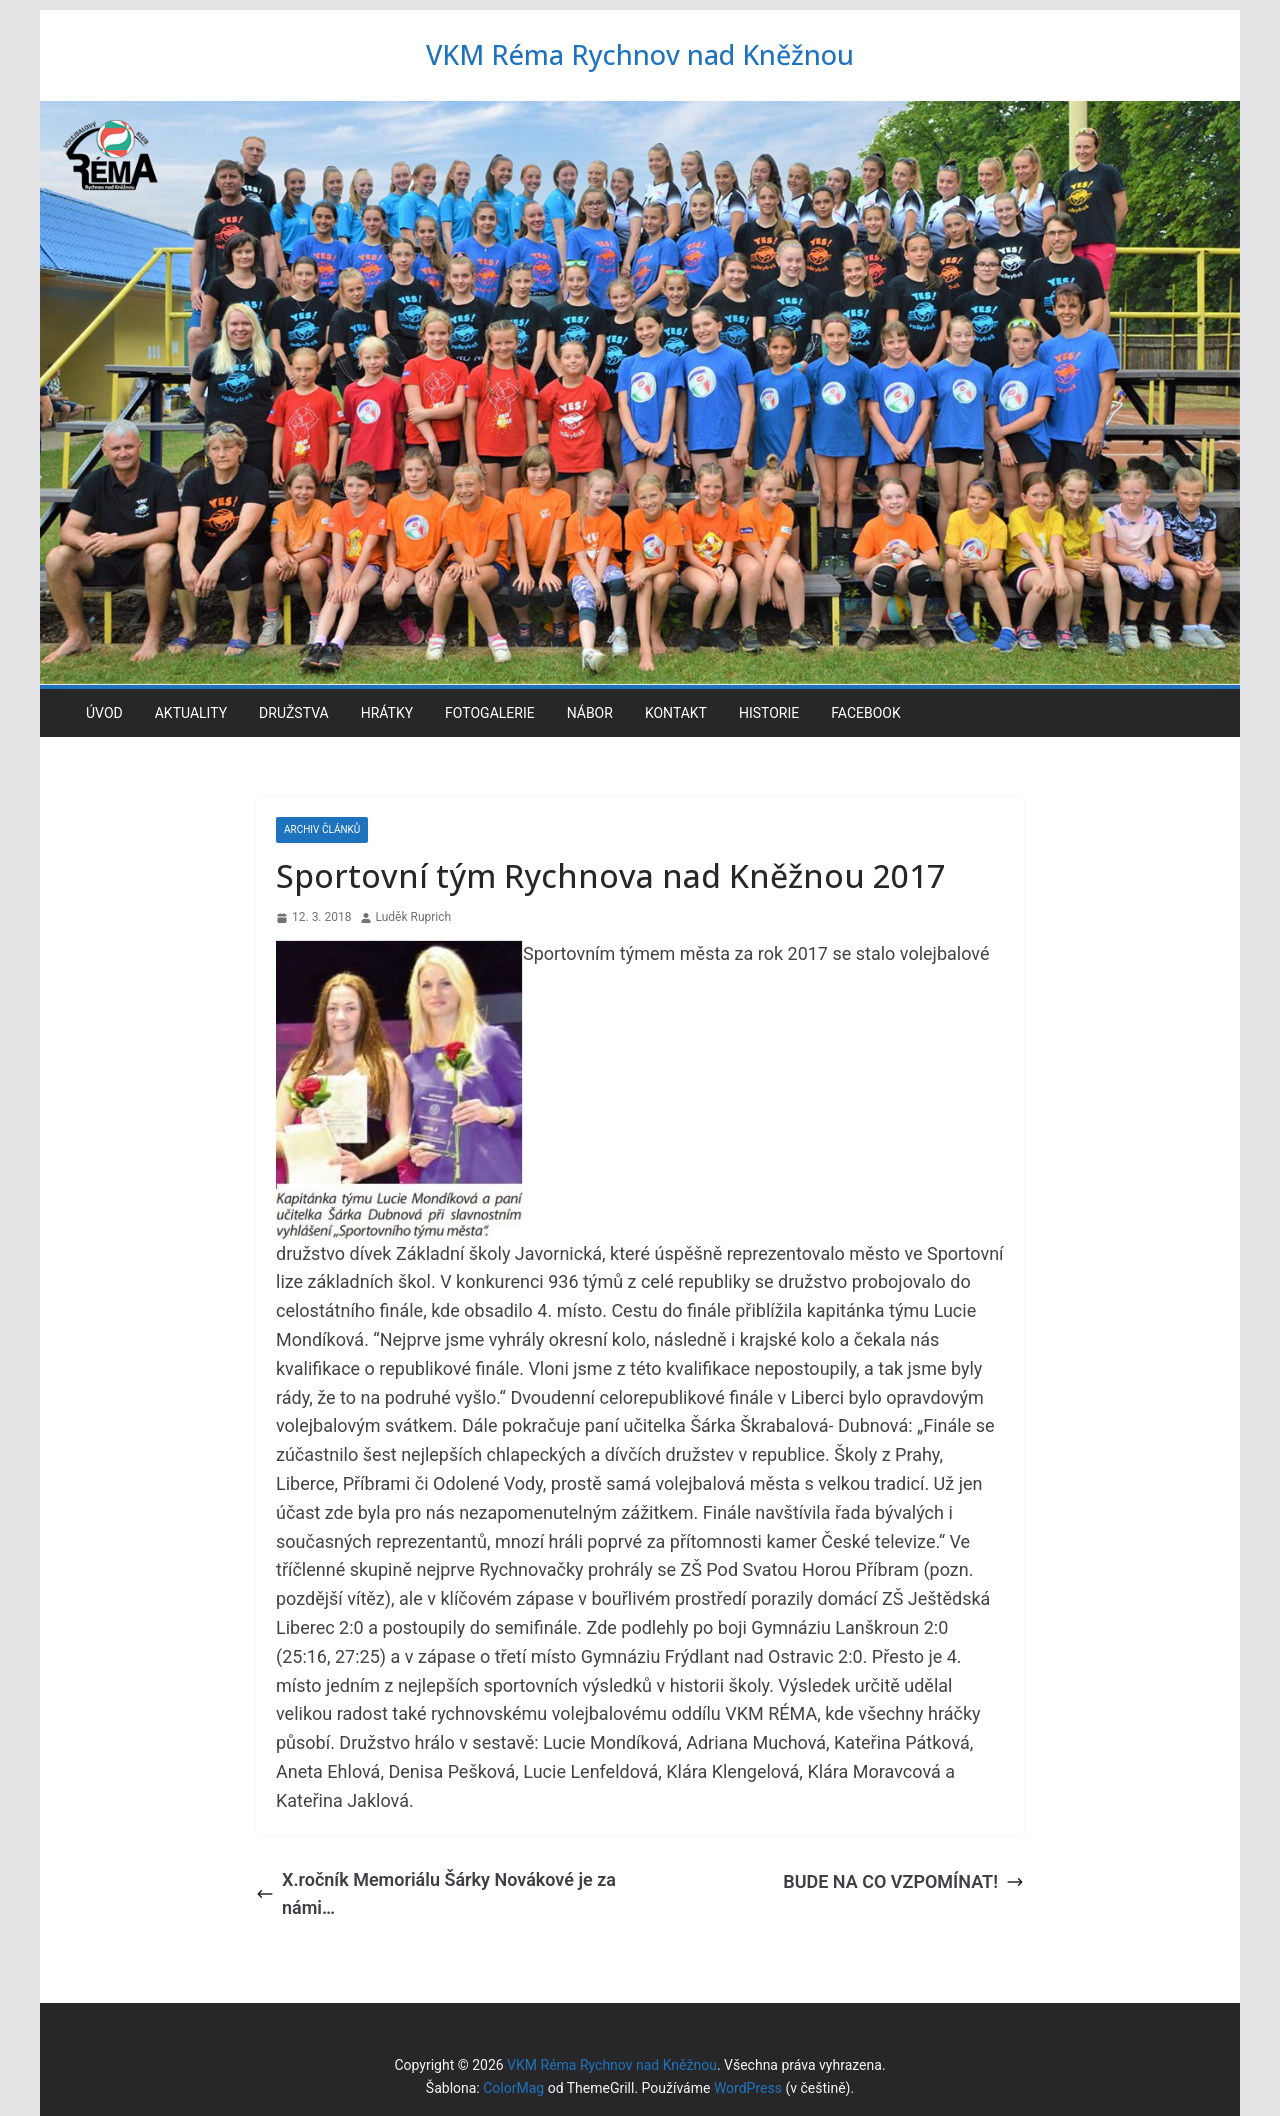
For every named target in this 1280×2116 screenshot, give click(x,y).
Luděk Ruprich (414, 917)
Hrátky (387, 713)
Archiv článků (322, 829)
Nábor (590, 713)
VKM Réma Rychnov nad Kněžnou (640, 53)
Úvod (104, 713)
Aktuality (191, 713)
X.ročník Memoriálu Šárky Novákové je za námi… (436, 1894)
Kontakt (676, 713)
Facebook (865, 713)
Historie (769, 713)
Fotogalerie (490, 713)
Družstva (294, 713)
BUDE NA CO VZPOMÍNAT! (903, 1881)
